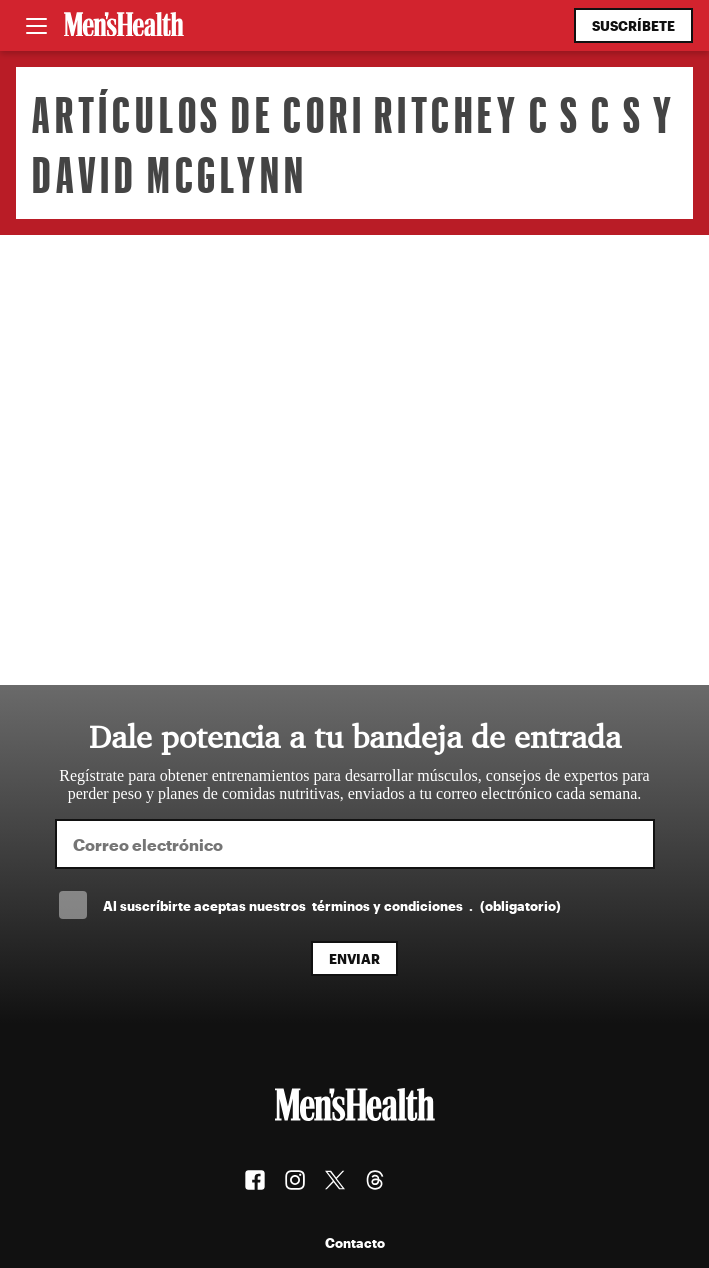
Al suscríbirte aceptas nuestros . (332, 905)
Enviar (354, 958)
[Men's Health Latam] (124, 26)
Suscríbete (633, 25)
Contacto (355, 1242)
